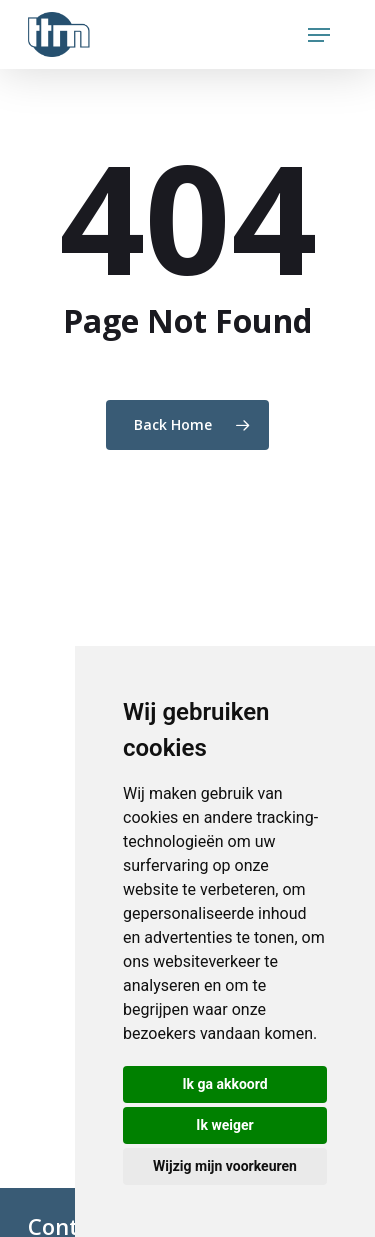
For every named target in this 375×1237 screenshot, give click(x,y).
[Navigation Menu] (319, 35)
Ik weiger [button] (224, 1125)
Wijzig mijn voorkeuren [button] (225, 1166)
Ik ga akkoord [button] (224, 1084)
